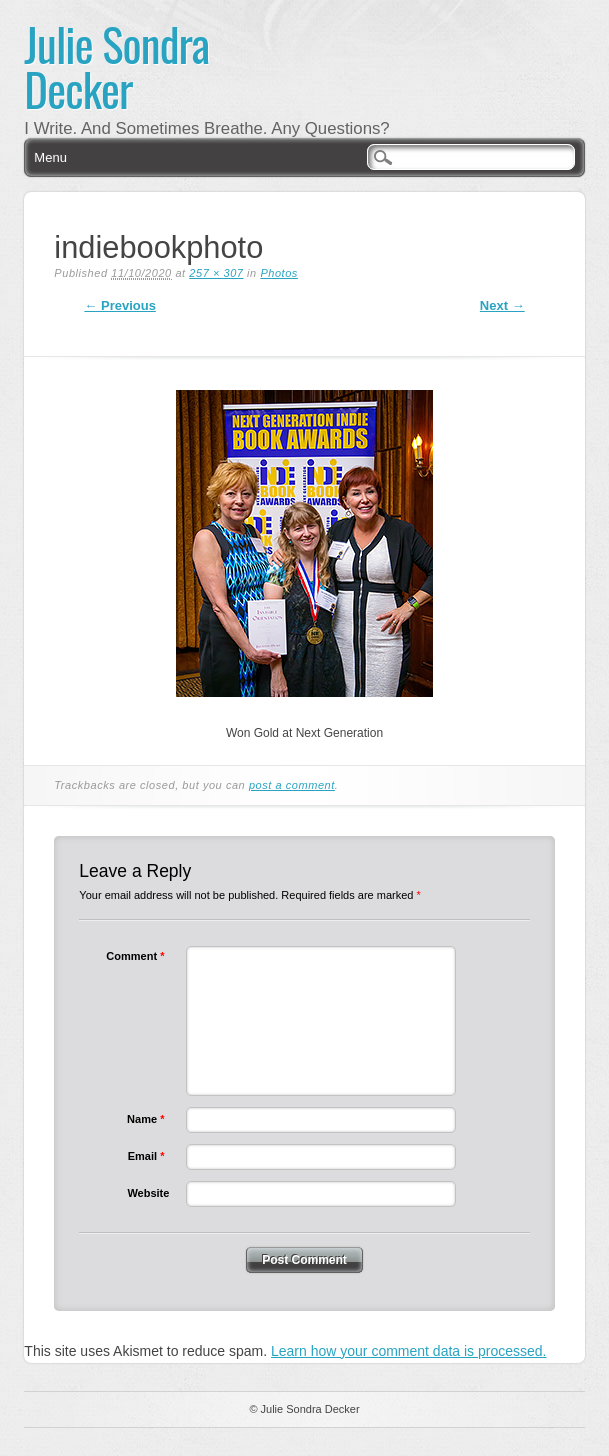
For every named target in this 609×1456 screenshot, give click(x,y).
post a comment (292, 785)
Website (148, 1193)
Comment (137, 956)
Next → (502, 305)
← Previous (120, 305)
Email (149, 1156)
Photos (279, 273)
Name (148, 1119)
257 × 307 (216, 273)
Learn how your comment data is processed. (408, 1351)
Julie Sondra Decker (116, 66)
